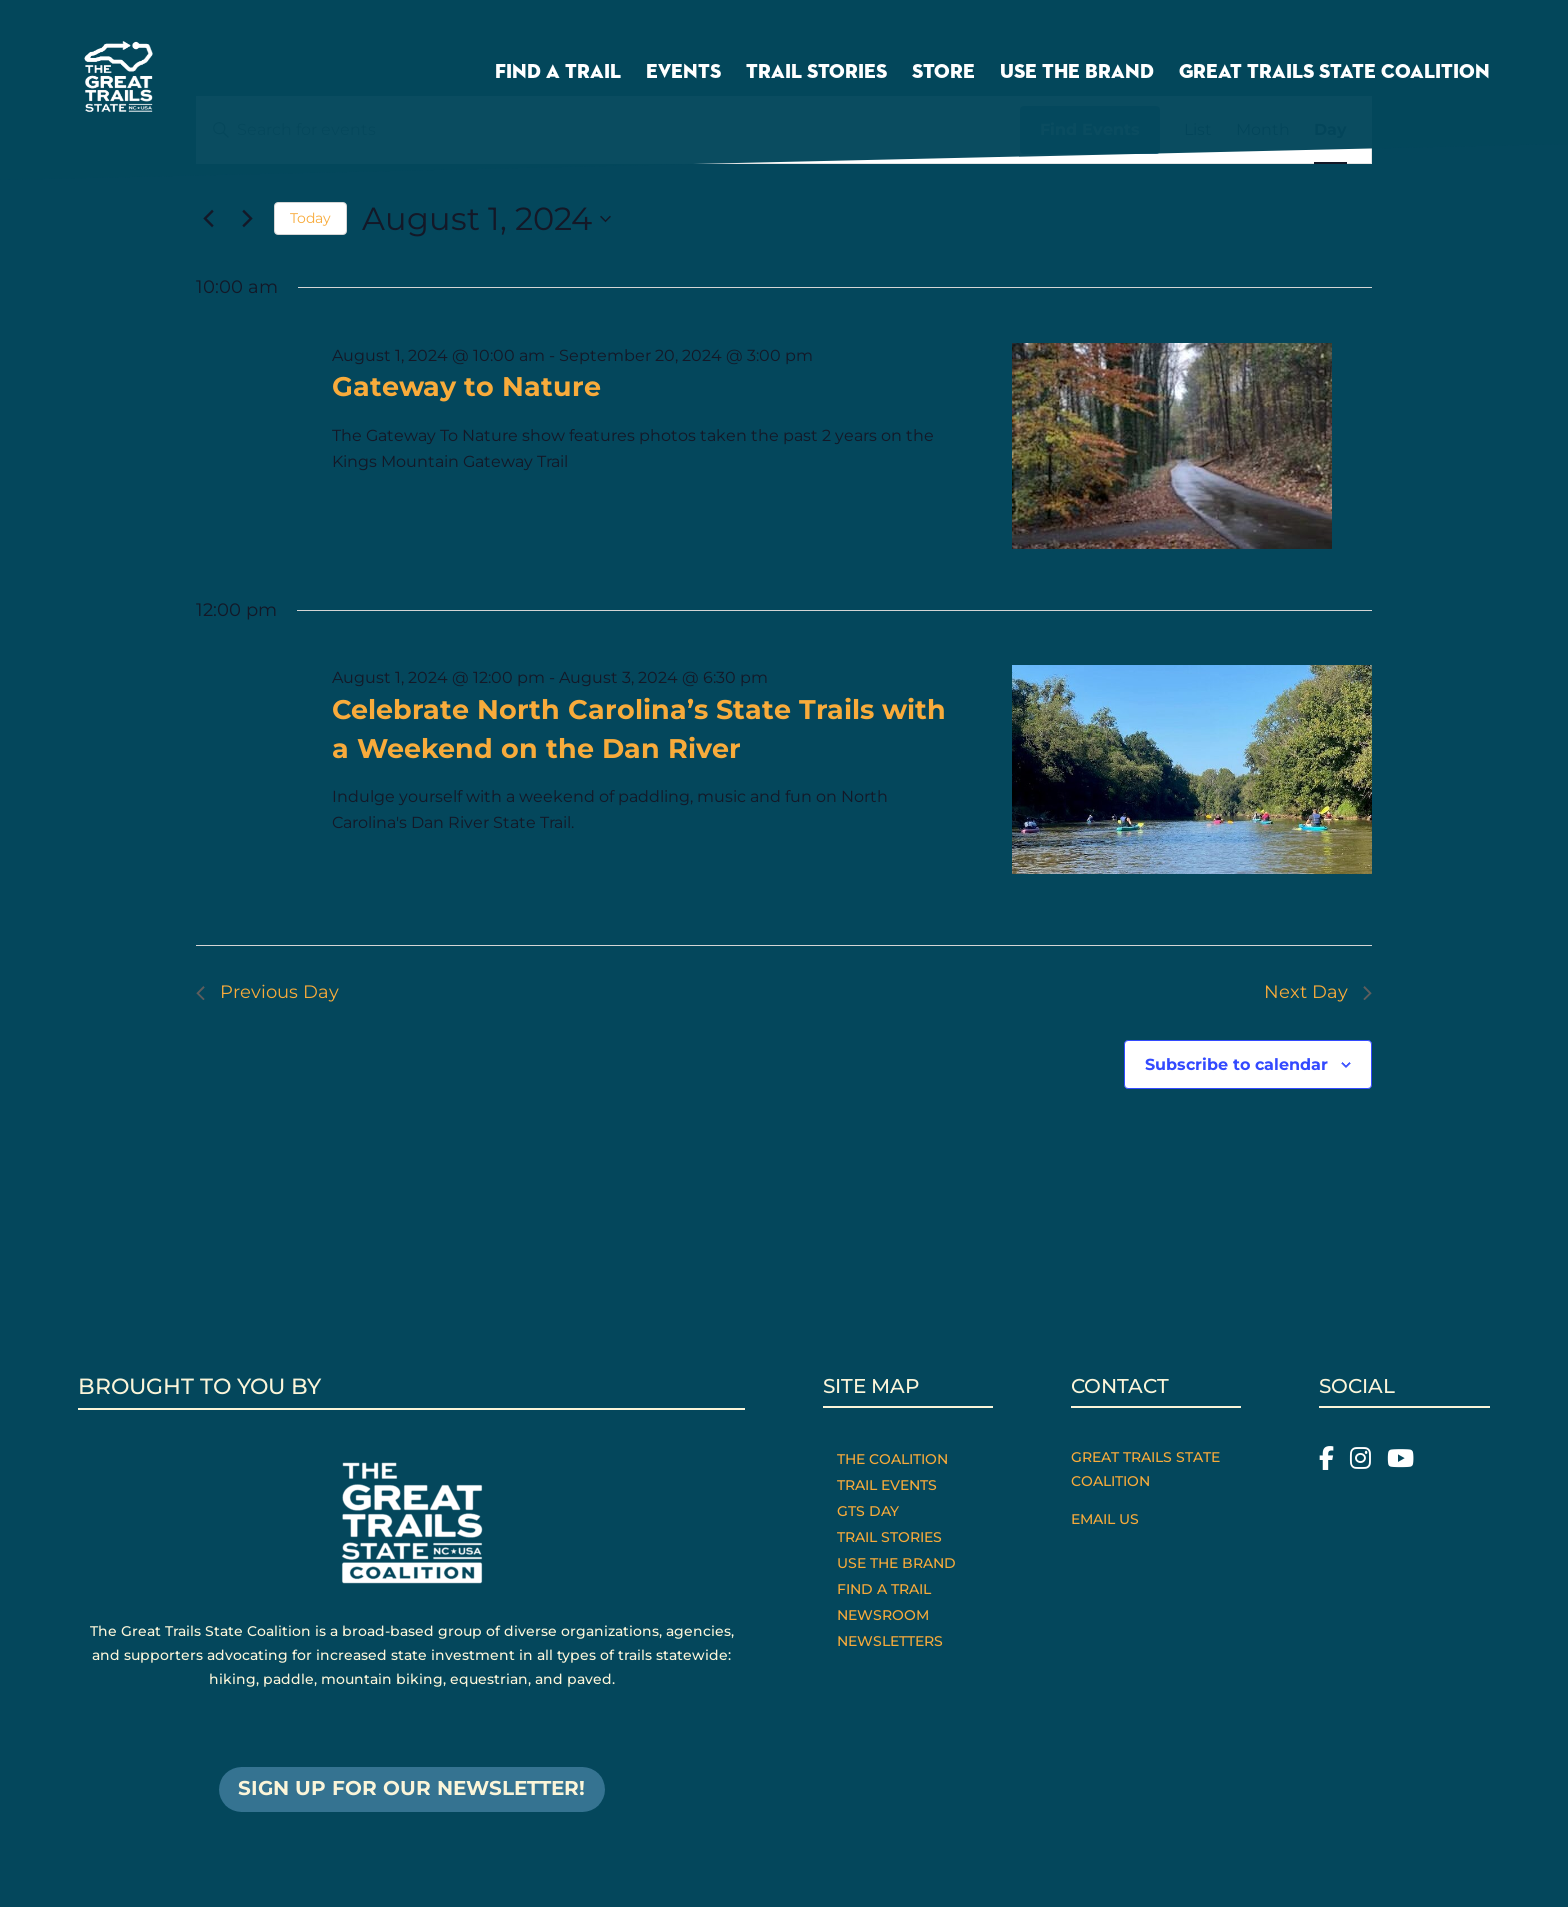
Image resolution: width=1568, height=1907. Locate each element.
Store (943, 73)
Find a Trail (558, 73)
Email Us (1105, 1519)
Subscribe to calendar (1236, 1064)
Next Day (1318, 992)
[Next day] (247, 219)
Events (683, 73)
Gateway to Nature (466, 386)
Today (310, 218)
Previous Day (267, 992)
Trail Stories (816, 73)
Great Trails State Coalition (1334, 73)
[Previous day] (208, 219)
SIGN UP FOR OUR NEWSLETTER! (411, 1790)
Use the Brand (1077, 73)
